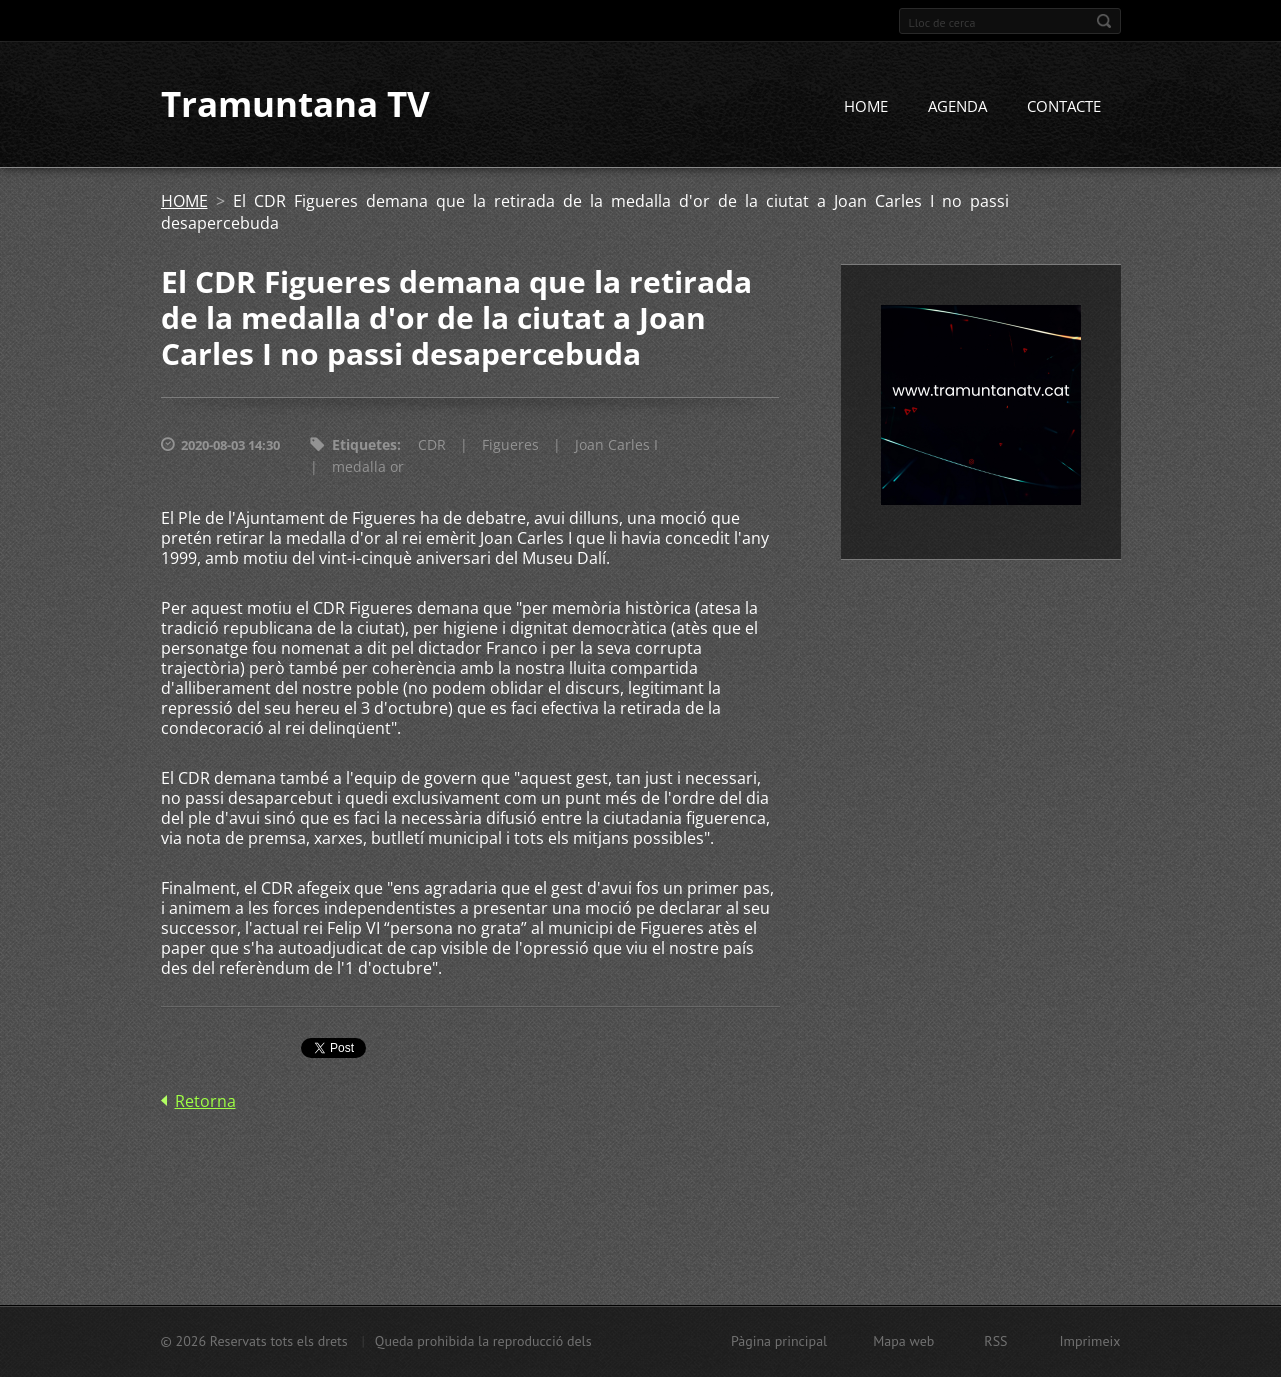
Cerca (1104, 21)
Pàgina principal (779, 1341)
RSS (995, 1341)
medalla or (368, 467)
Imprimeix (1090, 1341)
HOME (866, 107)
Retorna (205, 1102)
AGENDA (957, 107)
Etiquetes (364, 445)
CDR (432, 445)
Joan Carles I (616, 445)
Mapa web (903, 1341)
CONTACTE (1064, 107)
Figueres (510, 445)
